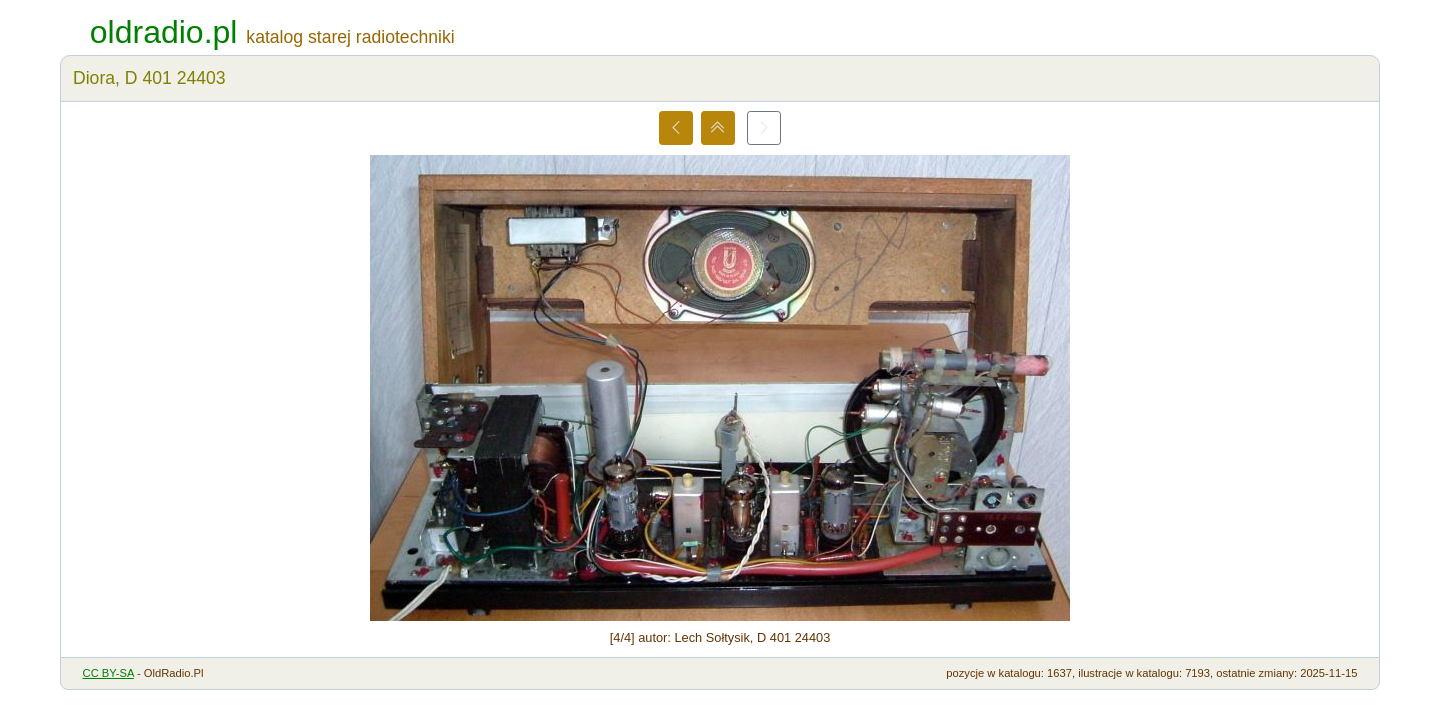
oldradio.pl (164, 32)
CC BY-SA (108, 673)
